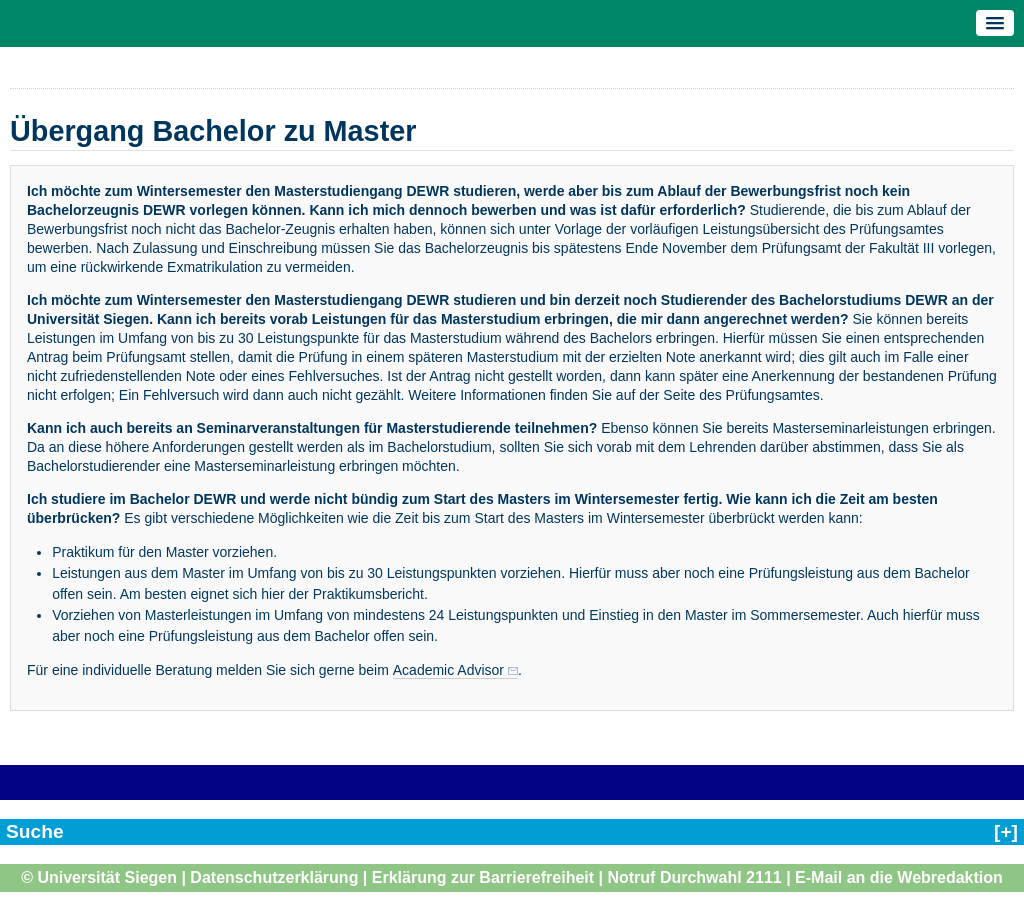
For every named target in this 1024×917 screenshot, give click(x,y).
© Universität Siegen (99, 877)
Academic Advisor (448, 670)
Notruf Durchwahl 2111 (694, 877)
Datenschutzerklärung (274, 877)
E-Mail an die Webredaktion (899, 877)
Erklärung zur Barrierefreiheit (483, 877)
